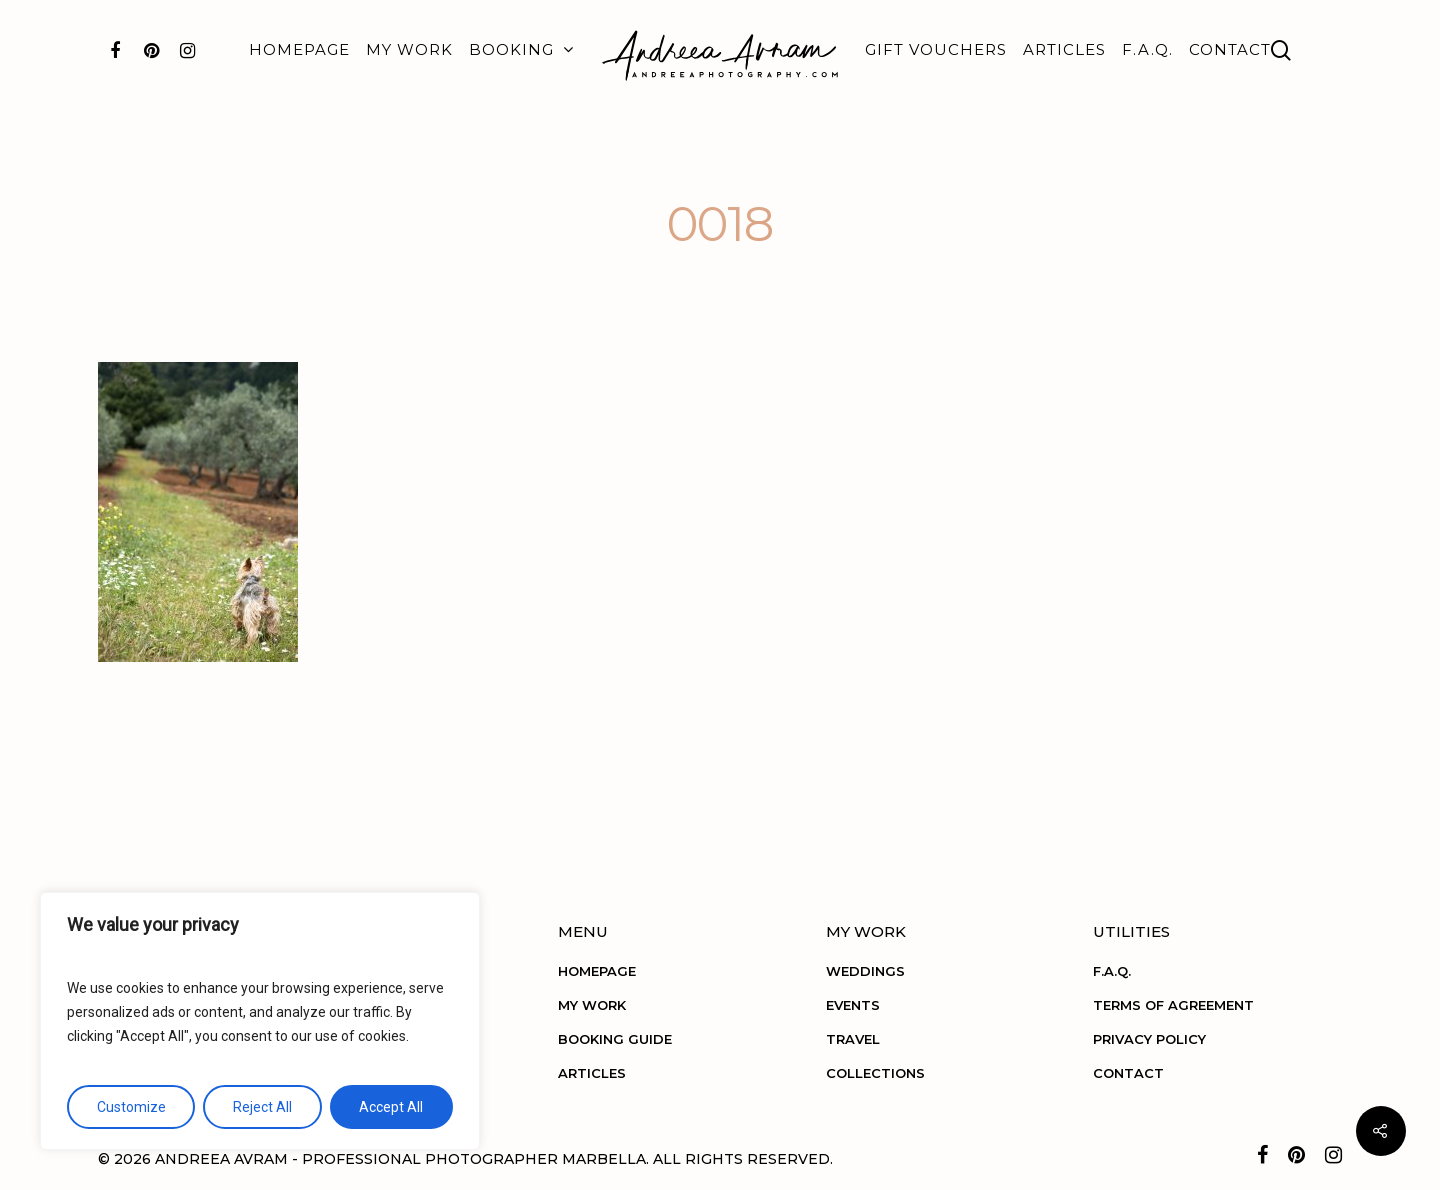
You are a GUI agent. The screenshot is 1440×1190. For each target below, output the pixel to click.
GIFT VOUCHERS (936, 49)
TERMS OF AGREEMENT (1173, 1005)
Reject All (262, 1107)
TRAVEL (853, 1039)
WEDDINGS (865, 971)
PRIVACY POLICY (1149, 1039)
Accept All (391, 1107)
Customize (131, 1107)
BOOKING (520, 50)
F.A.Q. (1147, 49)
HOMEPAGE (299, 49)
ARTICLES (1064, 49)
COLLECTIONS (875, 1073)
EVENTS (853, 1005)
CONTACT (1230, 49)
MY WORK (409, 49)
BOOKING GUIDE (615, 1039)
